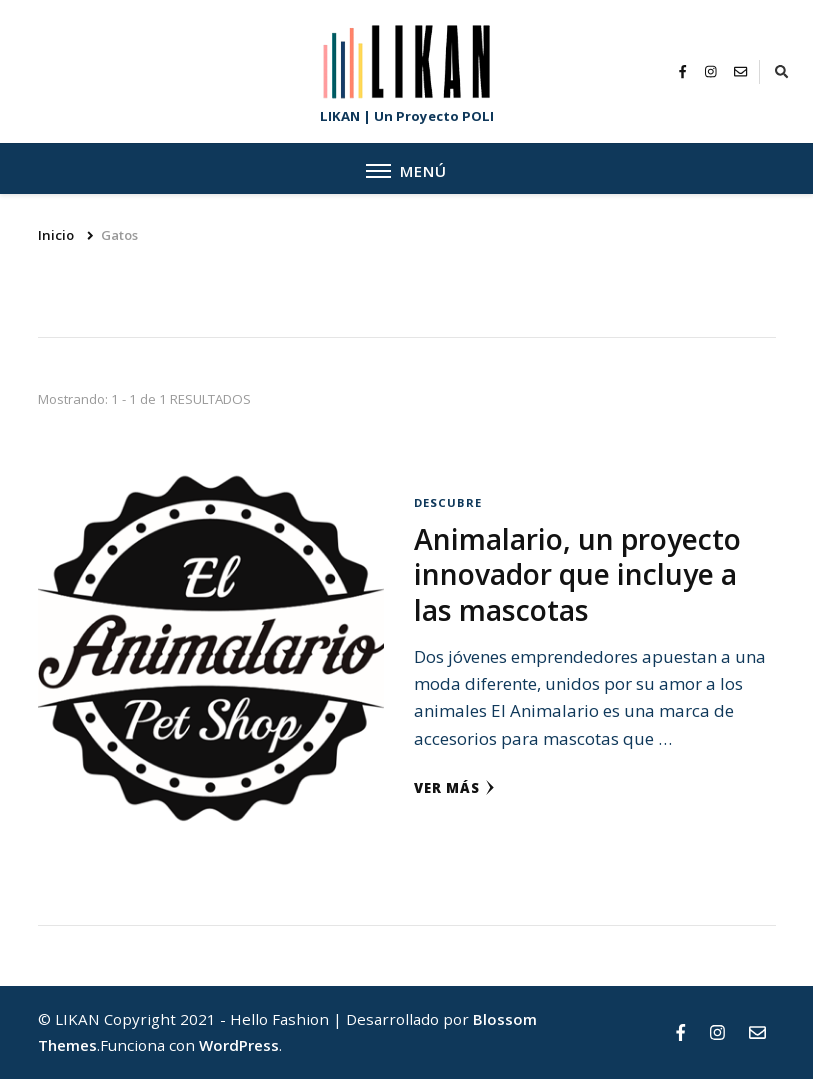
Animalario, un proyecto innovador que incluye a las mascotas (577, 574)
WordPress (239, 1045)
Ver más (454, 788)
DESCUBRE (448, 502)
